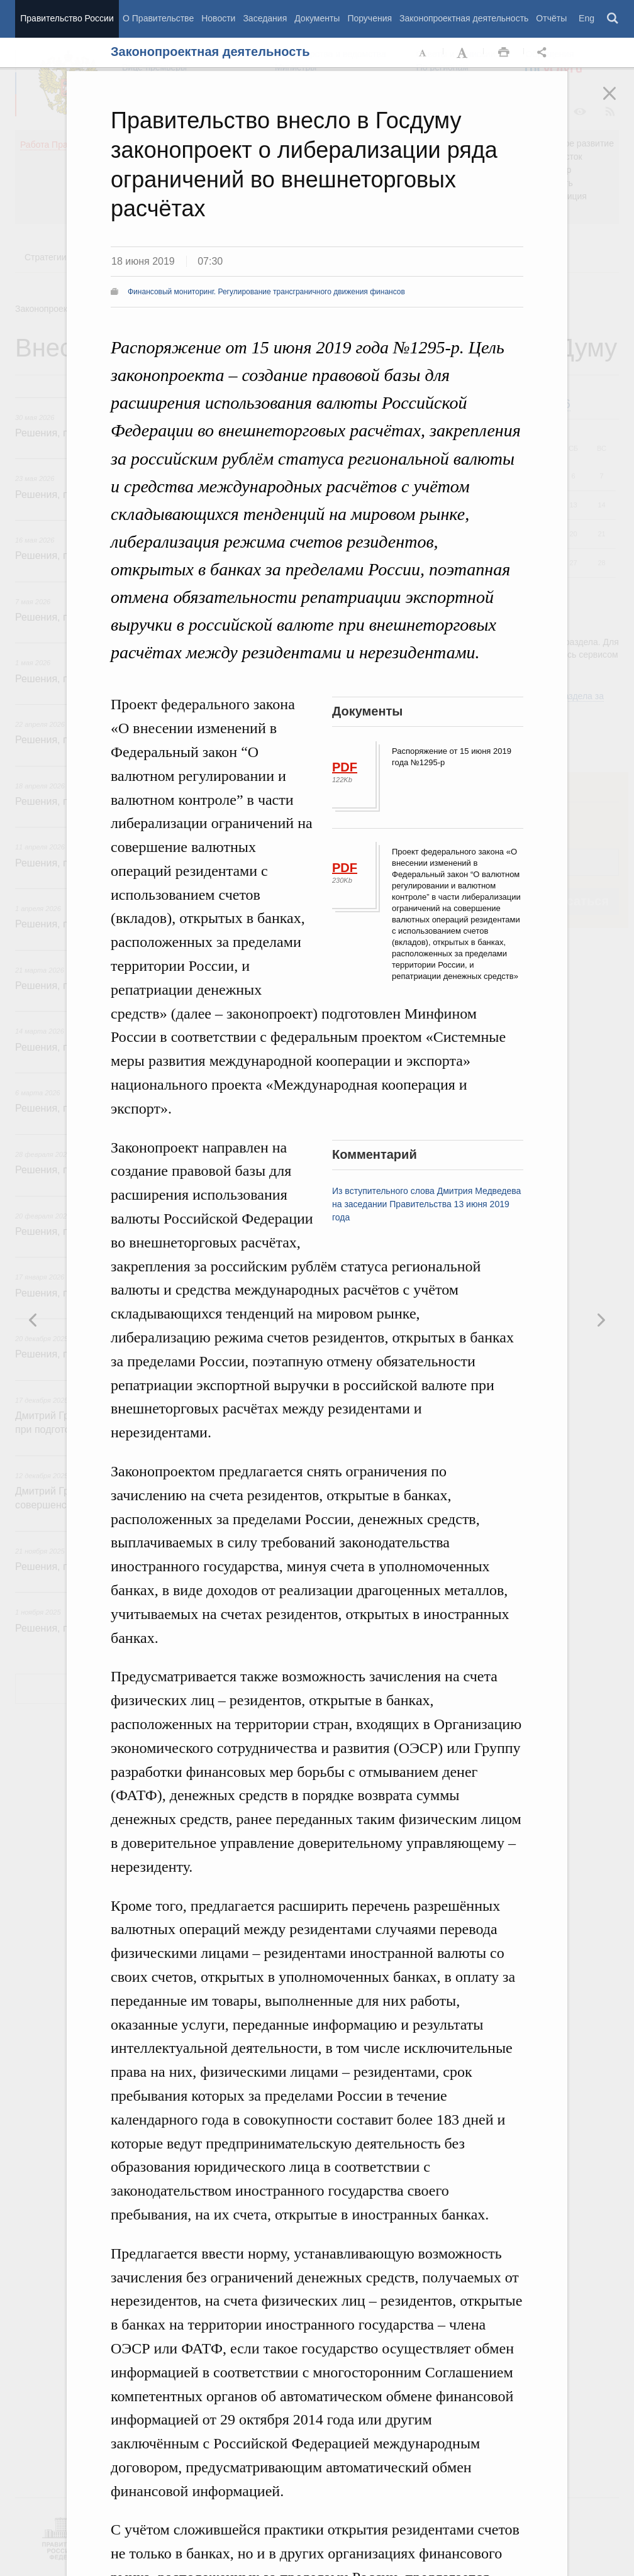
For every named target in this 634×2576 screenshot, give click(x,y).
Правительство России (66, 18)
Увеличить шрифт (463, 53)
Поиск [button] (613, 19)
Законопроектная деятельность (463, 18)
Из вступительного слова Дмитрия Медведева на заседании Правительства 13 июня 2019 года (426, 1204)
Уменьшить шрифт (423, 53)
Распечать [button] (504, 53)
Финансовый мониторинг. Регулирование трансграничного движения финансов (266, 291)
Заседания (265, 18)
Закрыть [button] (618, 102)
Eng (586, 18)
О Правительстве (158, 18)
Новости (218, 18)
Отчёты (551, 18)
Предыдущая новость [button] (601, 1320)
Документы (317, 18)
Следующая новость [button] (33, 1320)
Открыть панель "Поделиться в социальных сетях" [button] (544, 53)
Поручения (369, 18)
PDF (344, 767)
